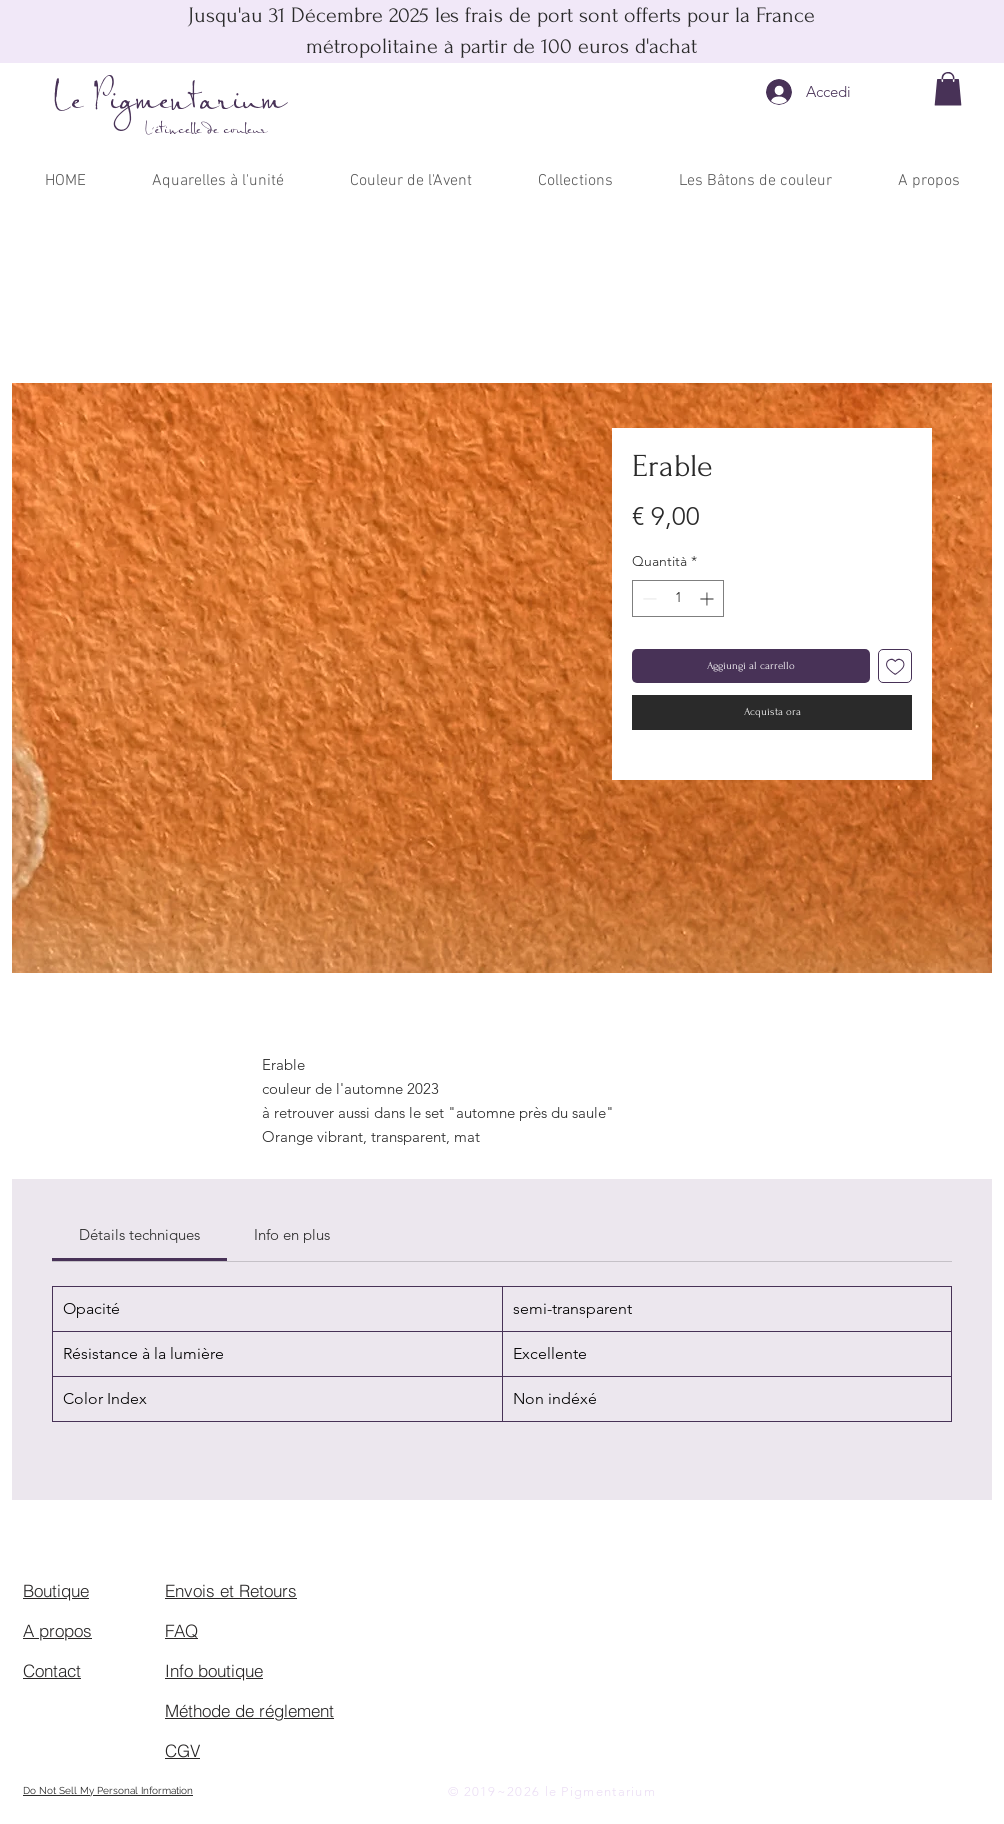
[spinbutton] (678, 598)
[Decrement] (647, 598)
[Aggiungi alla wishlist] (895, 666)
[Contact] (94, 1671)
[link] (139, 1234)
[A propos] (94, 1631)
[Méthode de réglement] (253, 1711)
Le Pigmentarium (170, 101)
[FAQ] (236, 1631)
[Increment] (708, 598)
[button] (948, 88)
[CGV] (236, 1751)
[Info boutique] (236, 1671)
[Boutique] (94, 1591)
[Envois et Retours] (236, 1591)
